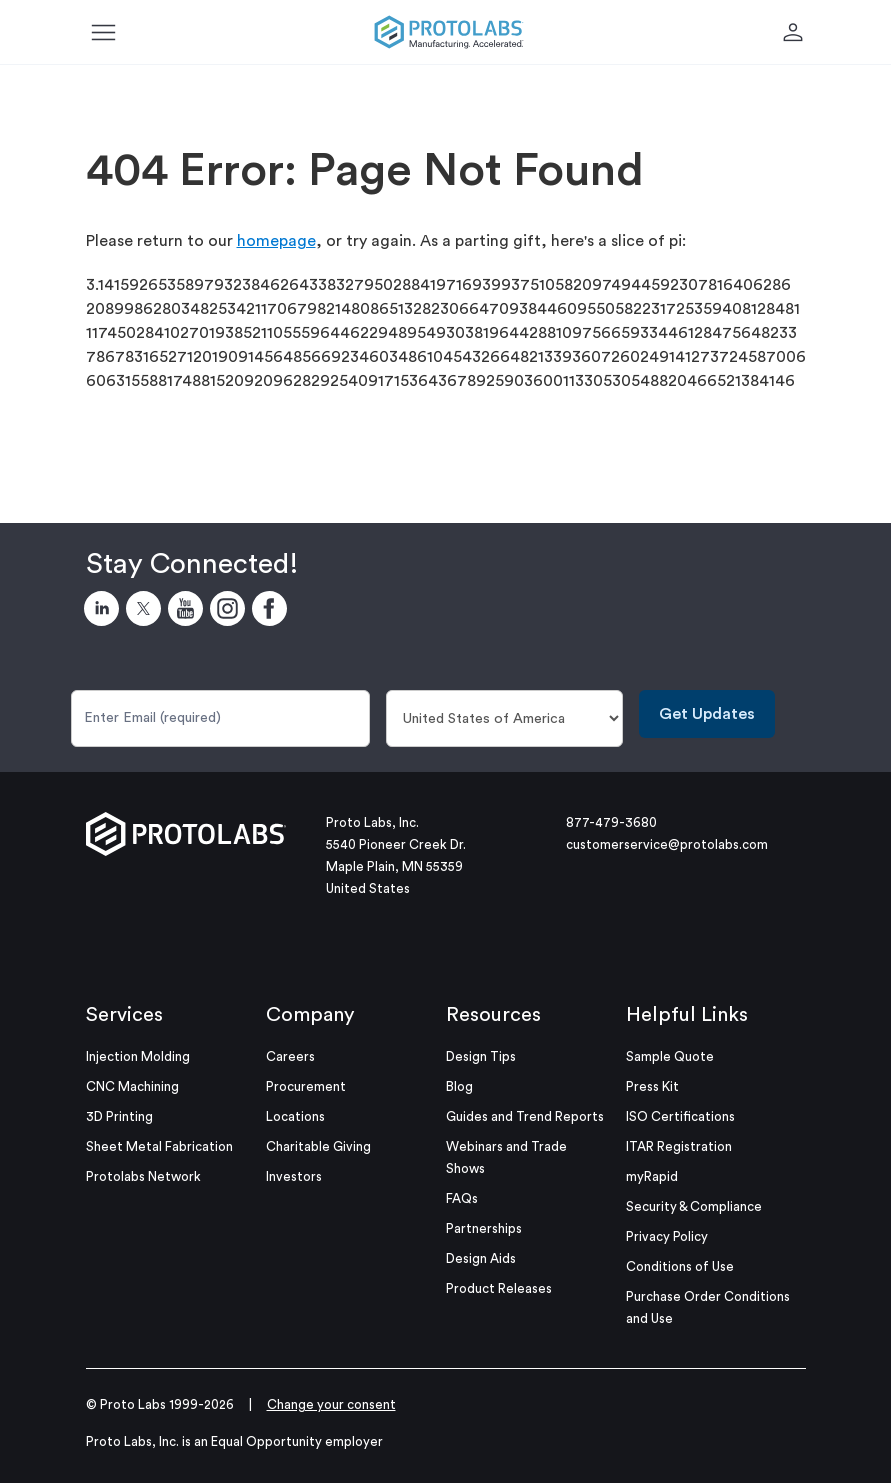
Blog (459, 1086)
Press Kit (652, 1086)
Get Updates (707, 714)
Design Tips (481, 1056)
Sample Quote (670, 1056)
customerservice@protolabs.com (667, 844)
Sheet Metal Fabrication (159, 1146)
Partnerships (484, 1228)
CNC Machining (132, 1086)
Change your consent (331, 1404)
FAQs (462, 1198)
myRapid (652, 1176)
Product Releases (499, 1288)
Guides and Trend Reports (525, 1116)
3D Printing (119, 1116)
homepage (276, 241)
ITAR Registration (679, 1146)
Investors (294, 1176)
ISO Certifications (680, 1116)
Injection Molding (138, 1056)
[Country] (504, 718)
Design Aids (481, 1258)
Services (124, 1015)
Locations (295, 1116)
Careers (290, 1056)
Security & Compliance (694, 1206)
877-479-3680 (611, 822)
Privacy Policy (667, 1236)
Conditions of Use (680, 1266)
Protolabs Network (143, 1176)
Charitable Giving (318, 1146)
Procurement (306, 1086)
